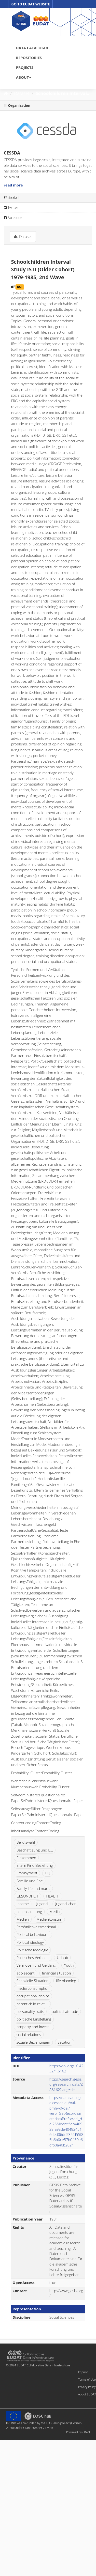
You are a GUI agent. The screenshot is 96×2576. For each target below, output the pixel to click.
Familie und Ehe (29, 1880)
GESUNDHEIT (27, 1896)
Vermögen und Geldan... (36, 1965)
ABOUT (23, 77)
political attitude (65, 2011)
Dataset (21, 93)
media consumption (33, 1988)
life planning (66, 1980)
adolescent (25, 1973)
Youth (69, 1965)
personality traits (30, 2011)
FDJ (47, 1872)
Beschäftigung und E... (34, 1850)
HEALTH (52, 1896)
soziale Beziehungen (33, 2042)
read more (13, 185)
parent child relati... (32, 2003)
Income (22, 1903)
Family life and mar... (33, 1888)
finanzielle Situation (32, 1980)
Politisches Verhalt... (32, 1957)
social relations (28, 2034)
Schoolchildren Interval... (63, 93)
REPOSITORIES (29, 57)
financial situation (56, 1973)
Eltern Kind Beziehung (34, 1865)
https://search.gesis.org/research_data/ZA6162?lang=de (66, 2084)
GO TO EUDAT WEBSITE (30, 4)
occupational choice (32, 1995)
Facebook (13, 217)
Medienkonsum (49, 1919)
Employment (26, 1872)
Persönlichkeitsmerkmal (36, 1926)
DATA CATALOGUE (32, 47)
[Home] (6, 93)
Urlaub (62, 1957)
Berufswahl (25, 1842)
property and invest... (33, 2026)
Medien (22, 1919)
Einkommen (26, 1857)
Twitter (11, 207)
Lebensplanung (29, 1911)
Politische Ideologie (32, 1949)
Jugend (42, 1903)
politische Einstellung (33, 2019)
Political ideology (30, 1942)
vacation (64, 2042)
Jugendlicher (65, 1903)
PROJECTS (24, 67)
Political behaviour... (32, 1934)
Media (54, 1911)
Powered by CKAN (78, 2432)
